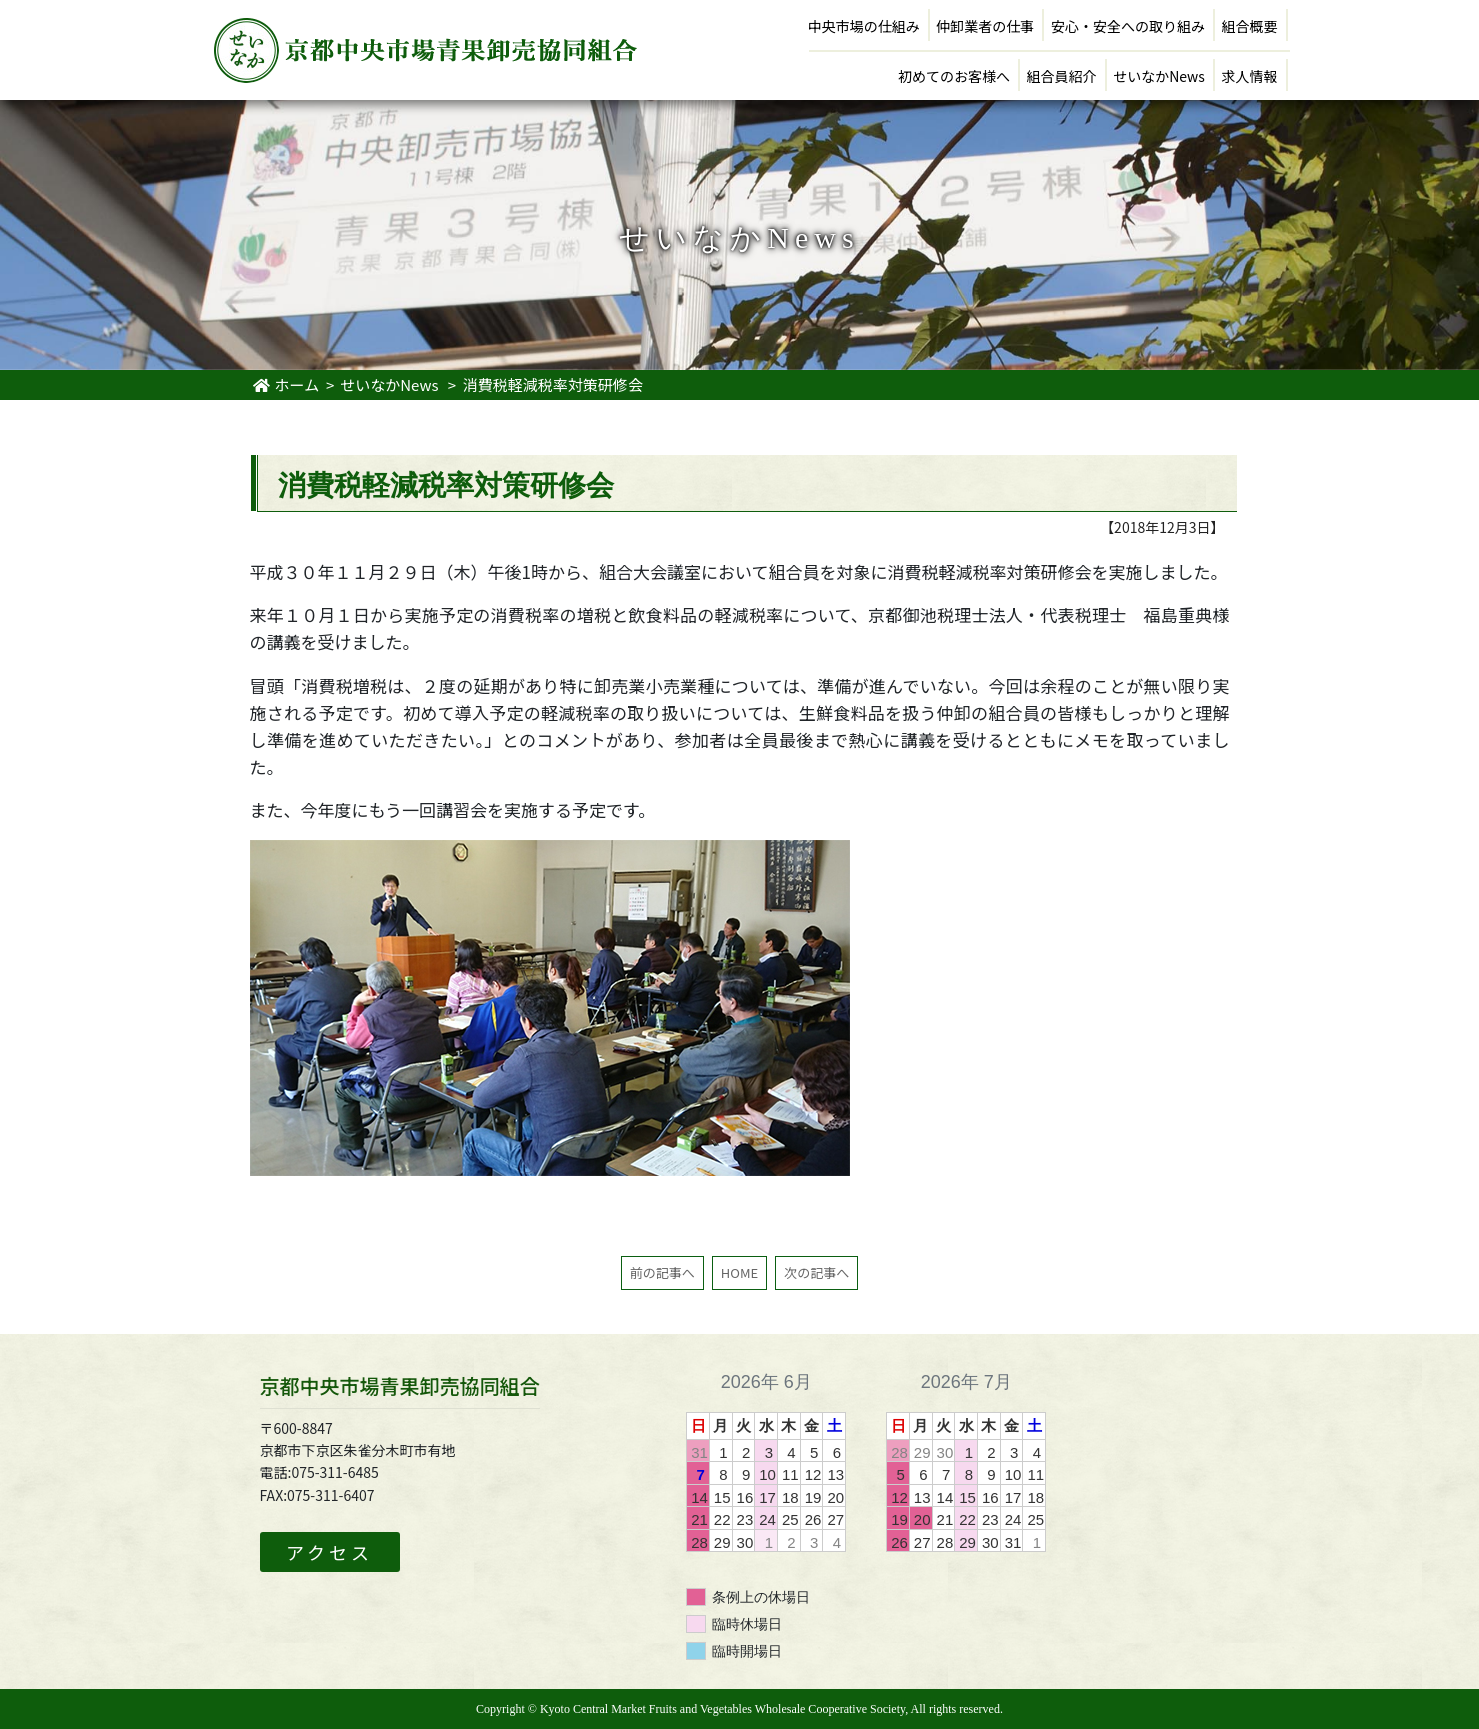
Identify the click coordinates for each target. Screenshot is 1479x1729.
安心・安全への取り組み (1128, 26)
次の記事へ (816, 1272)
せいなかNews (1159, 76)
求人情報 (1250, 76)
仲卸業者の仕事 (985, 26)
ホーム (286, 384)
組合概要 (1250, 26)
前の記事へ (662, 1272)
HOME (739, 1272)
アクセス (329, 1552)
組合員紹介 (1062, 76)
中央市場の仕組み (864, 26)
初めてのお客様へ (954, 76)
